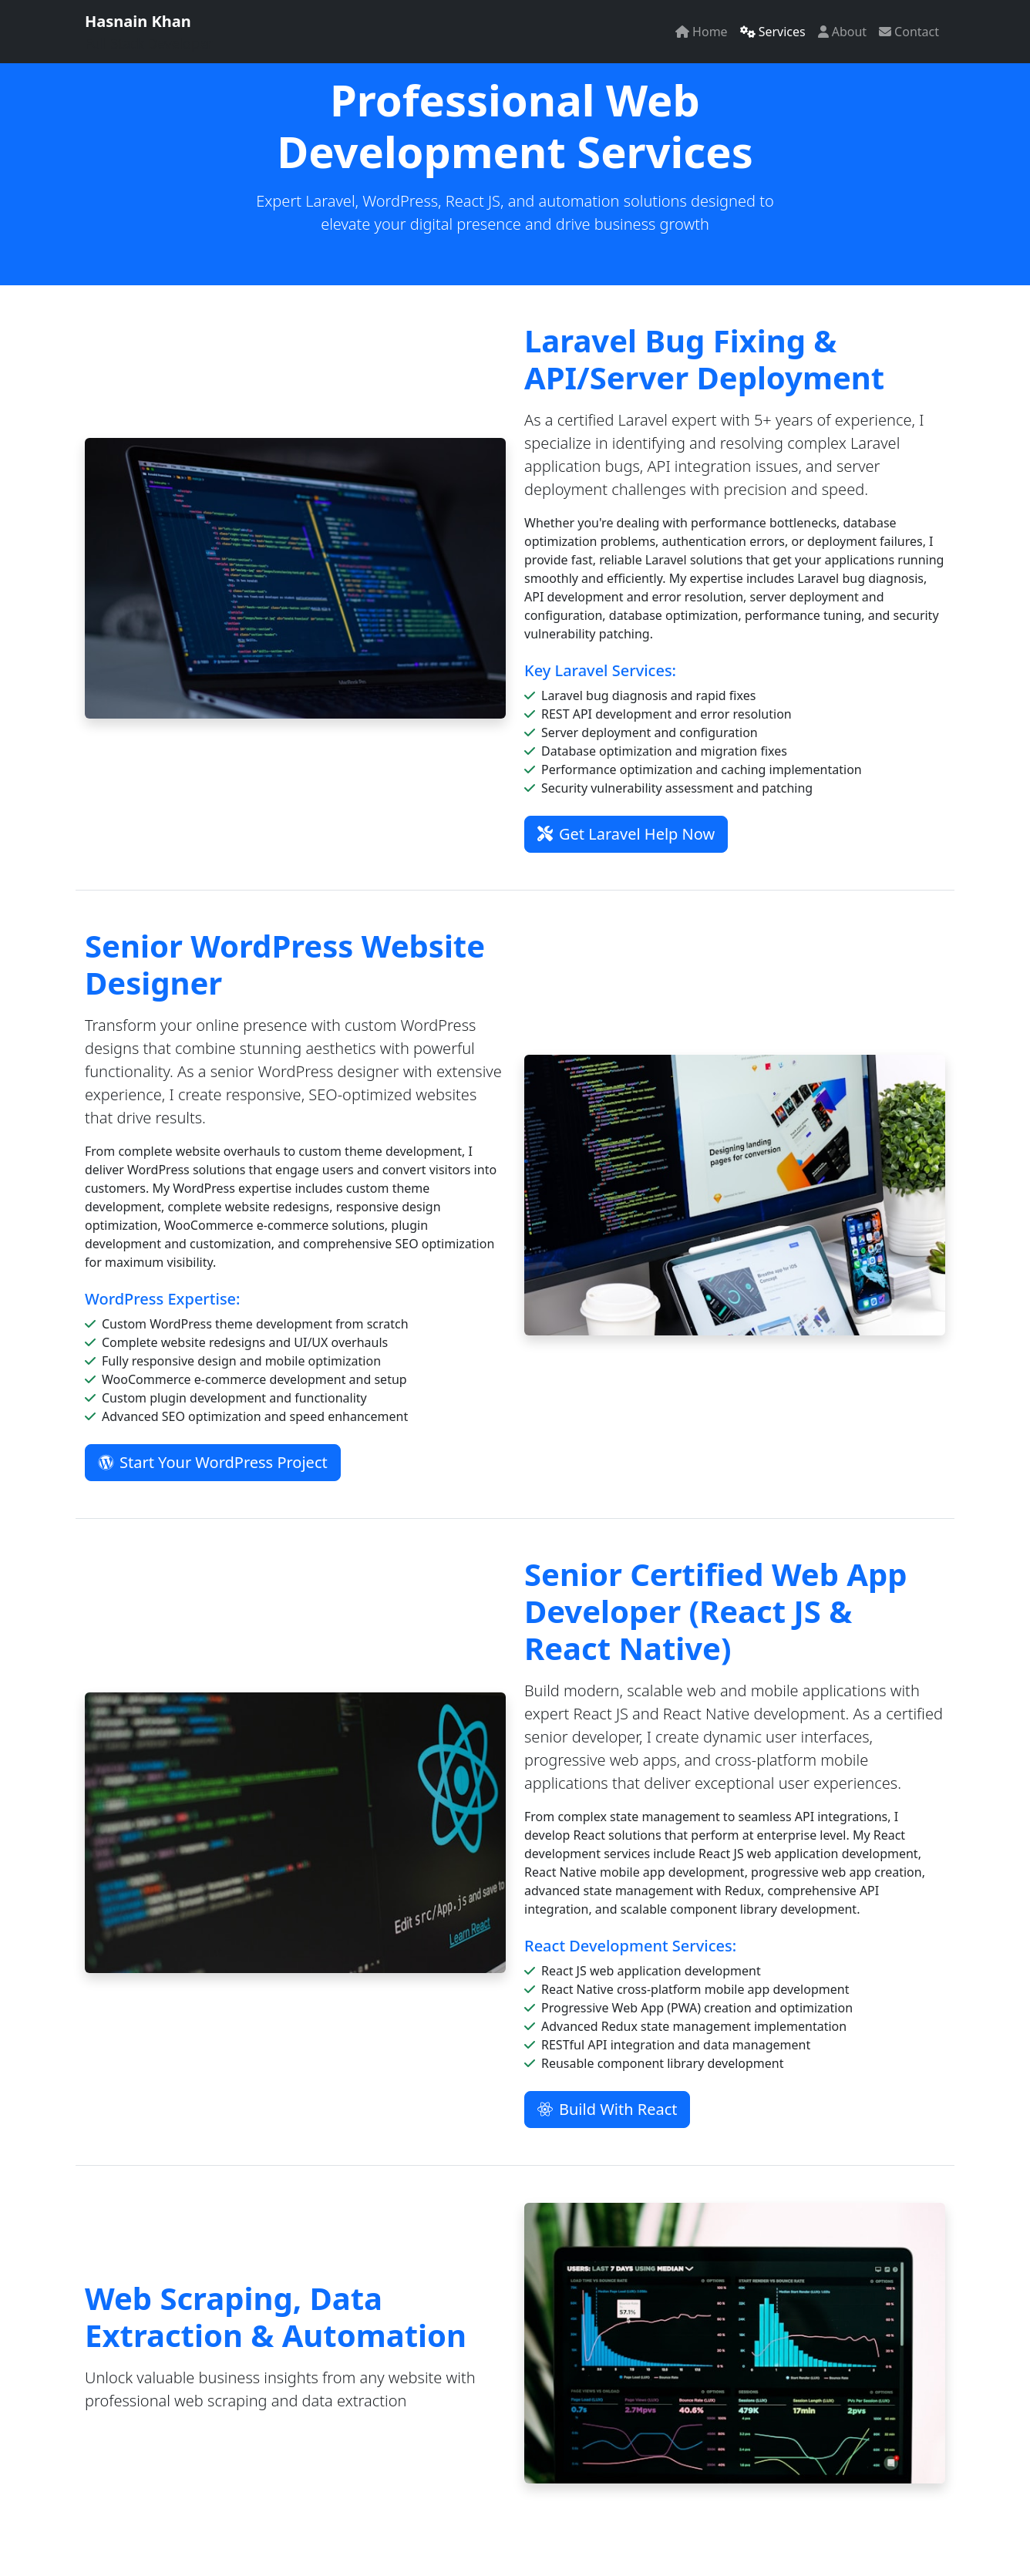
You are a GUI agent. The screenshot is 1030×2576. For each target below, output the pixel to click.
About (842, 31)
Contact (909, 31)
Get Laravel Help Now (626, 833)
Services (773, 31)
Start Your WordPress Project (213, 1462)
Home (701, 31)
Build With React (607, 2109)
